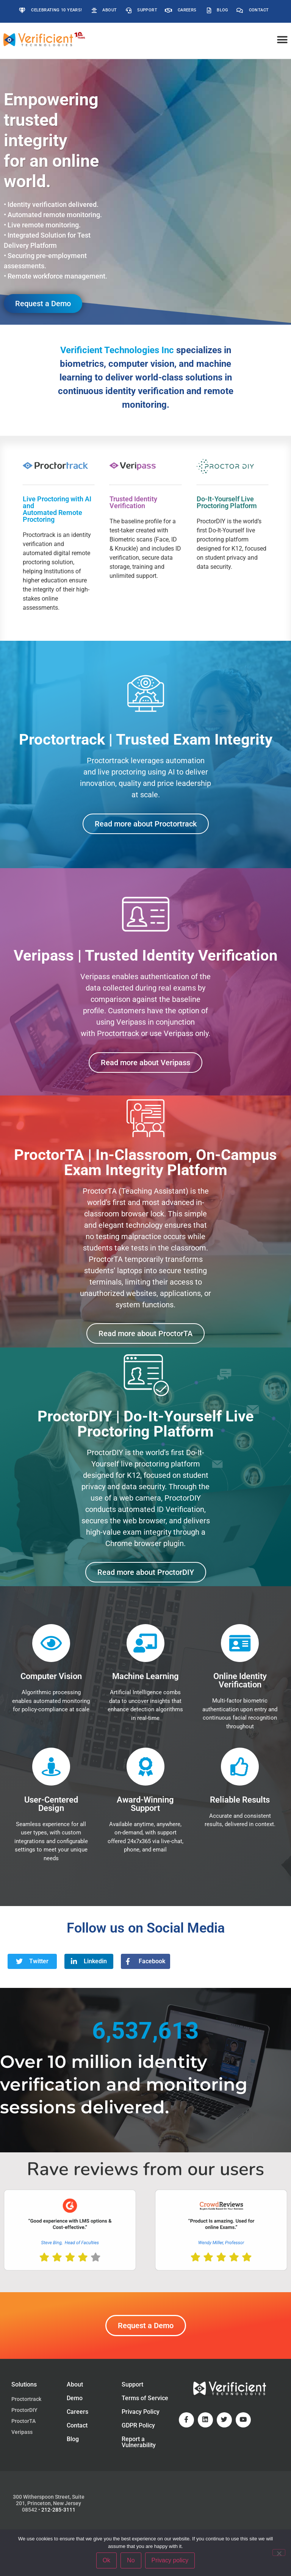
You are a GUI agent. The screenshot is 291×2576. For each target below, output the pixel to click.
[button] (282, 40)
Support (132, 2384)
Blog (73, 2439)
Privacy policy (170, 2560)
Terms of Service (145, 2398)
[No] (278, 2552)
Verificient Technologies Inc (117, 350)
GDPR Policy (138, 2425)
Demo (75, 2398)
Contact (77, 2425)
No (131, 2560)
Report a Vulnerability (139, 2442)
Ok (106, 2560)
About (75, 2384)
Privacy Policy (141, 2411)
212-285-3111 (58, 2510)
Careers (77, 2411)
